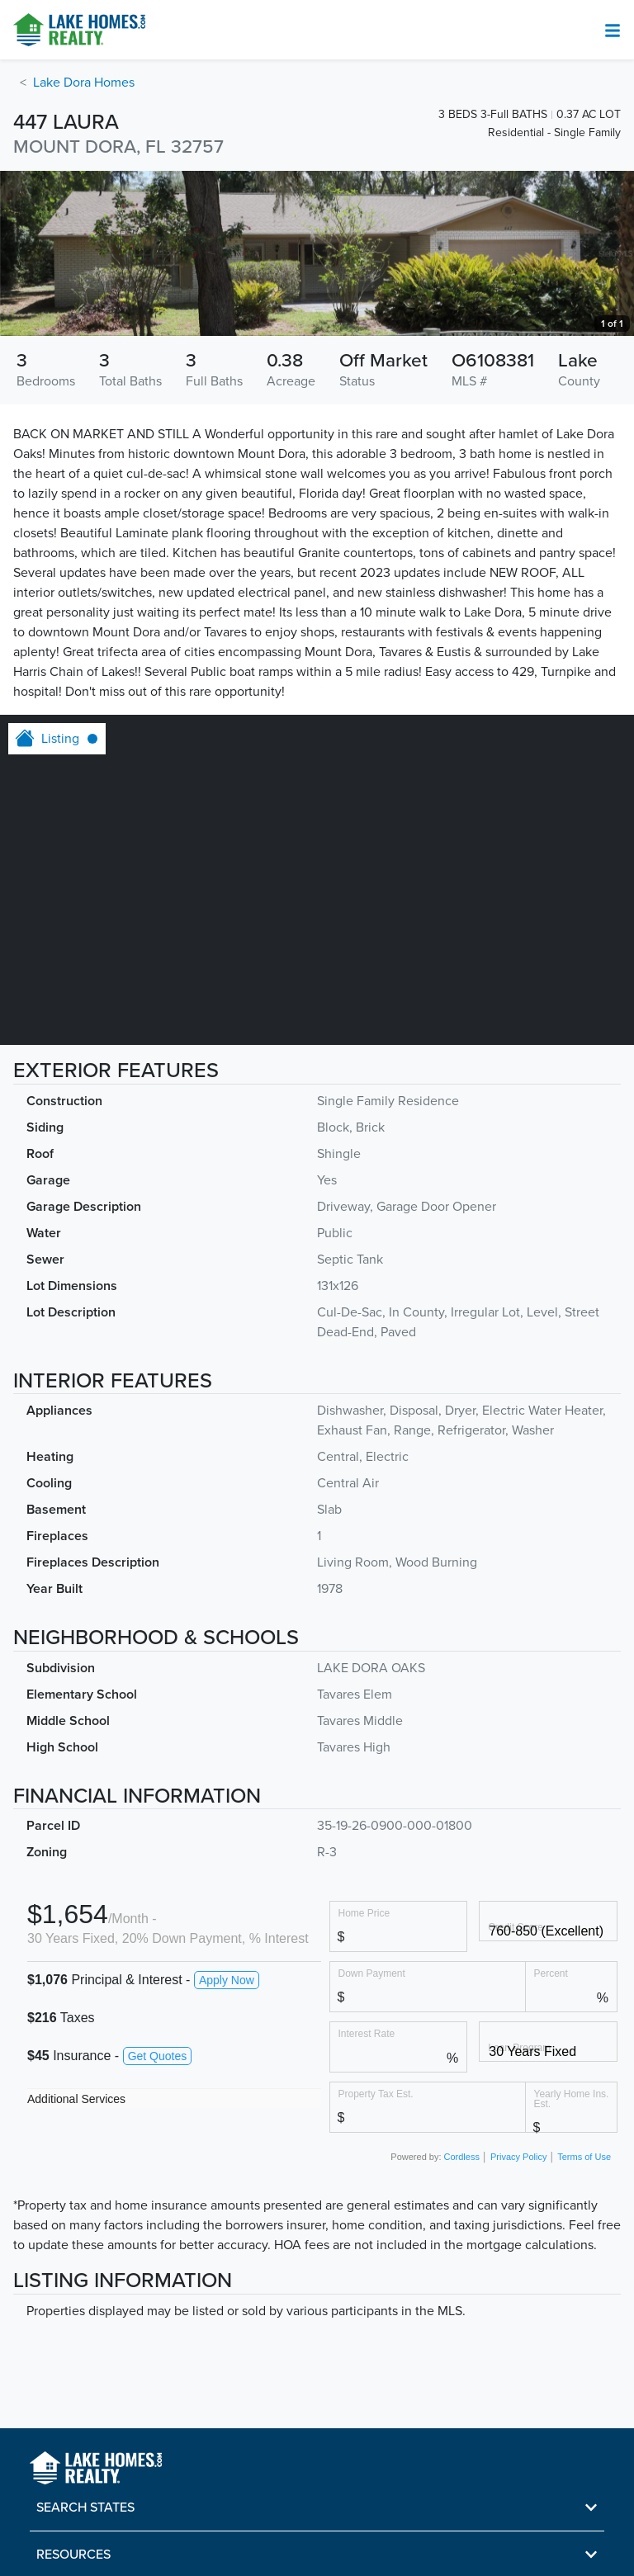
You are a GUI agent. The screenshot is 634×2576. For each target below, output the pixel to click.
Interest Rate (366, 2033)
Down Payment (371, 1973)
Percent (551, 1973)
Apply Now (226, 1980)
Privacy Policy (518, 2157)
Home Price (364, 1912)
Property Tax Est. (376, 2093)
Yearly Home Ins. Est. (571, 2098)
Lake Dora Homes (84, 82)
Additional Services (76, 2099)
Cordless (462, 2157)
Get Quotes (157, 2056)
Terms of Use (584, 2157)
